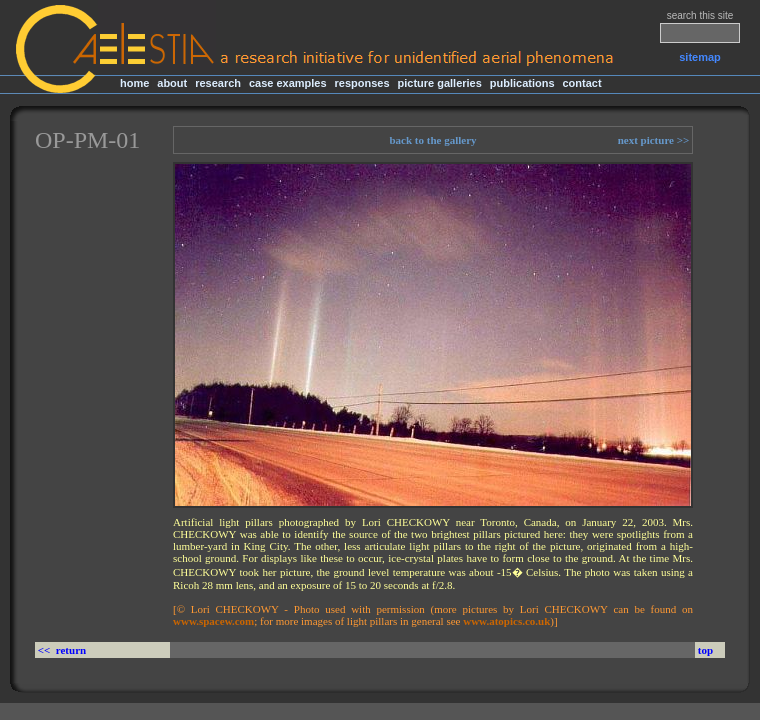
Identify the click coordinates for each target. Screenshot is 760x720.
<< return (63, 650)
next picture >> (655, 140)
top (705, 650)
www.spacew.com (213, 621)
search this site (700, 15)
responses (362, 83)
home (134, 83)
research (218, 83)
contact (581, 83)
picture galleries (439, 83)
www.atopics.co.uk (506, 621)
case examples (288, 83)
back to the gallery (432, 140)
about (172, 83)
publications (522, 83)
